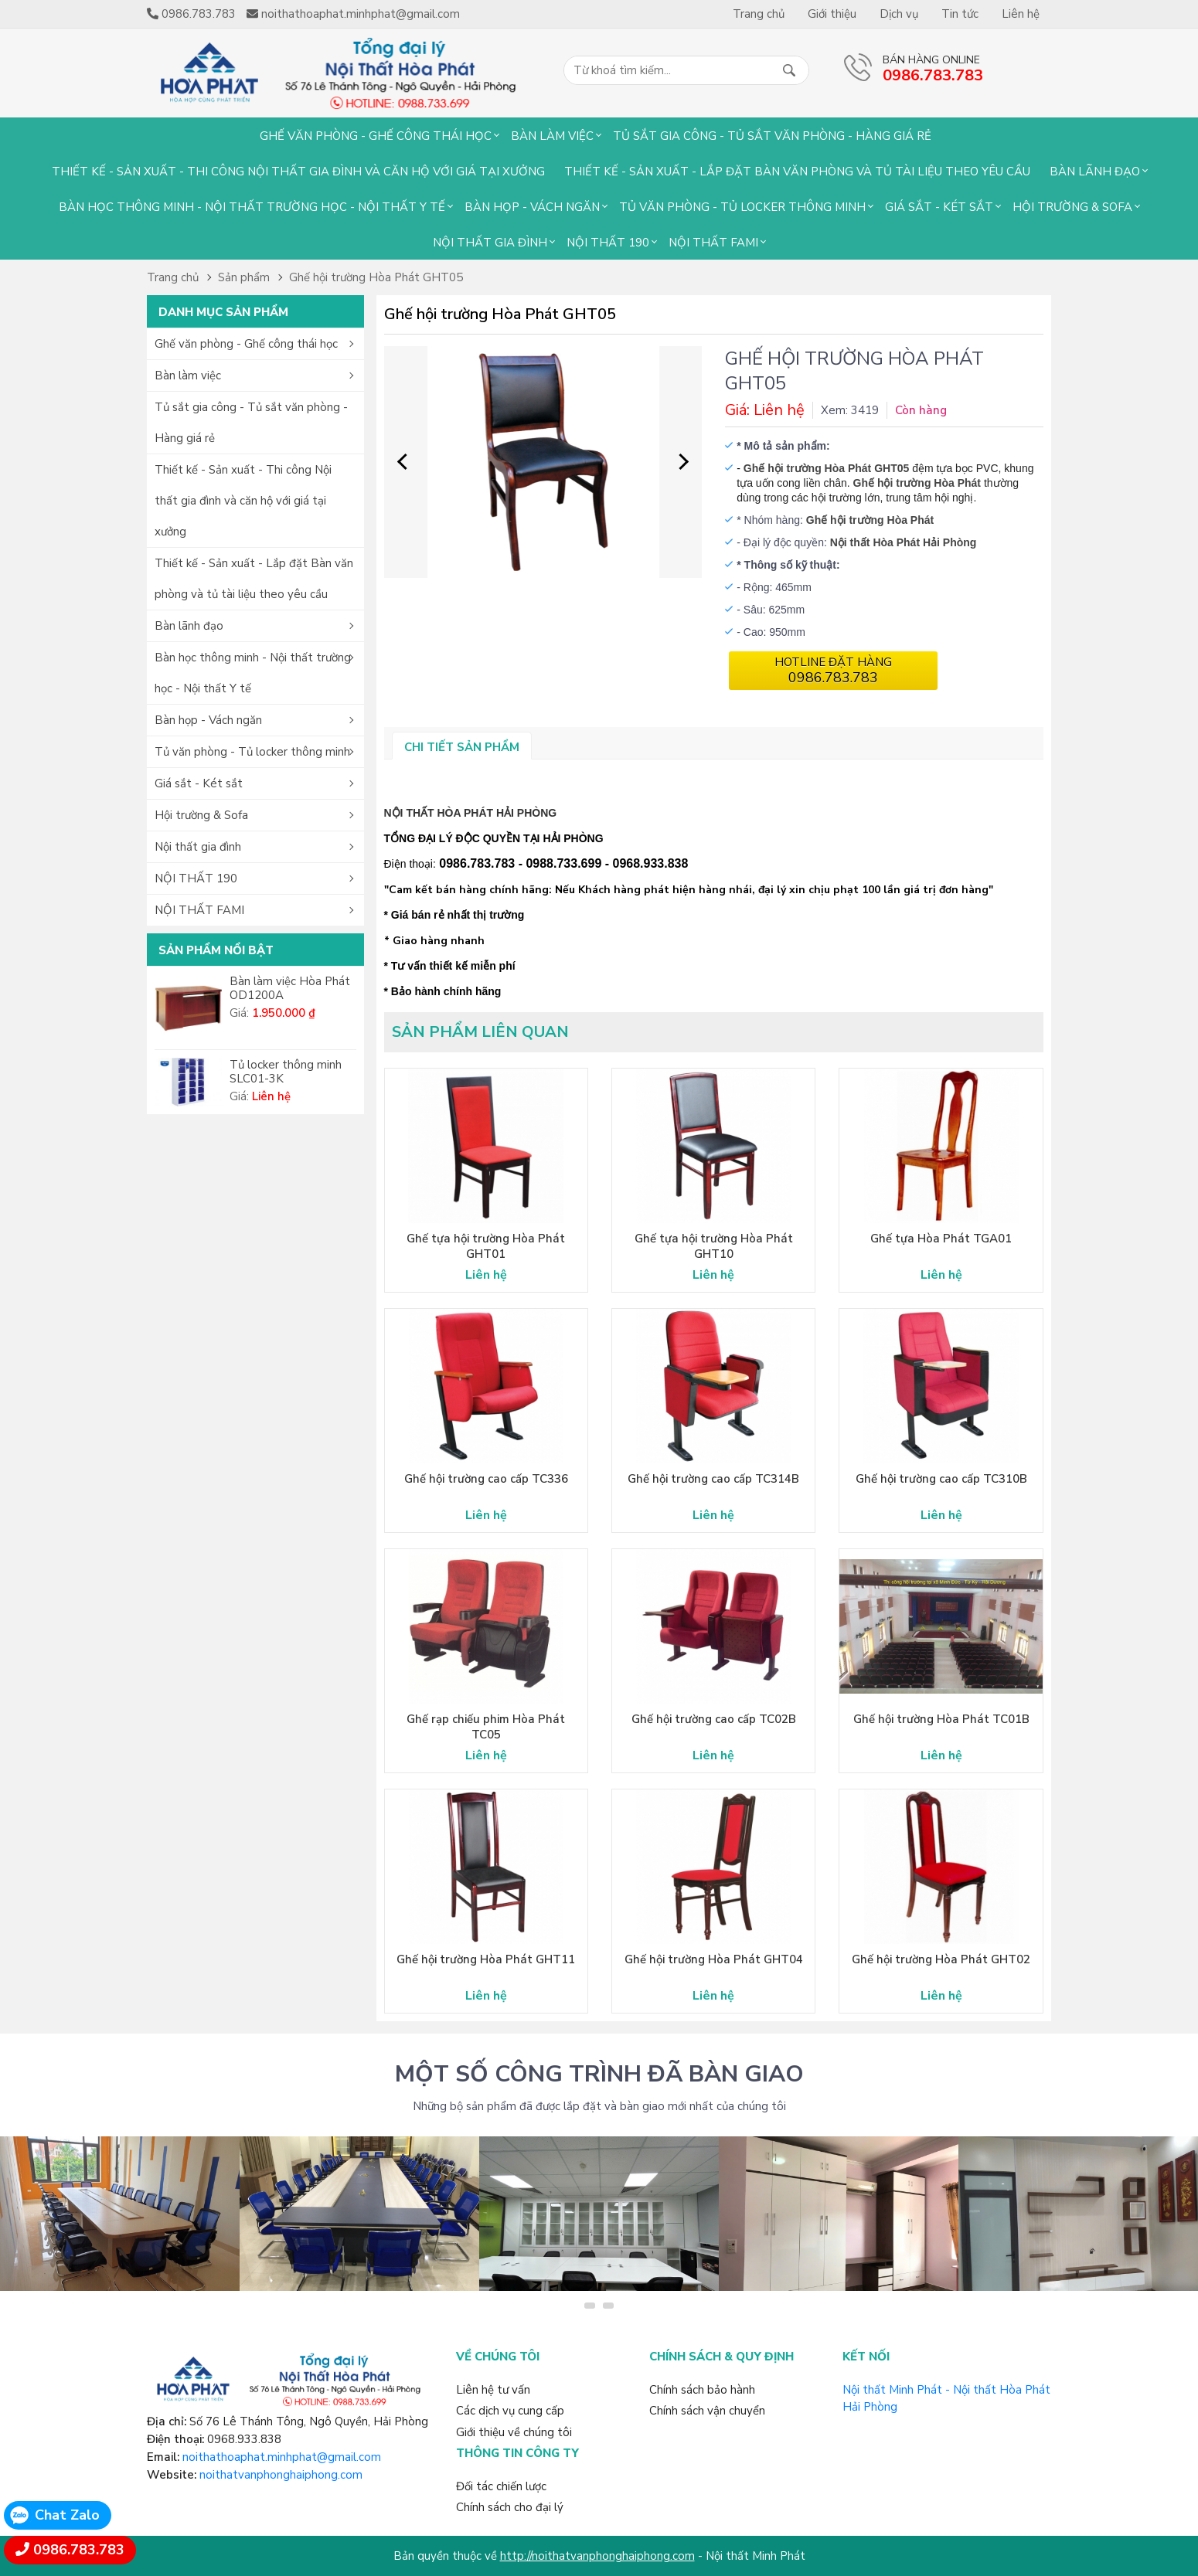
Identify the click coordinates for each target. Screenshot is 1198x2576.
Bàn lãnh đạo (1095, 171)
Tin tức (959, 14)
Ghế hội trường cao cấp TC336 (486, 1479)
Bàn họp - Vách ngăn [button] (208, 720)
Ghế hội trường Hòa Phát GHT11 (485, 1959)
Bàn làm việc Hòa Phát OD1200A (290, 988)
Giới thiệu (832, 14)
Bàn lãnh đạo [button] (189, 626)
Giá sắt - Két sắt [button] (199, 783)
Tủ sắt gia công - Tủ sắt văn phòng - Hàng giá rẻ (772, 136)
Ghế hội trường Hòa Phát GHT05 (376, 277)
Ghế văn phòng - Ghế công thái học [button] (246, 344)
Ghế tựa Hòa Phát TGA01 (941, 1238)
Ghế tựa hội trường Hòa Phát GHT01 (486, 1246)
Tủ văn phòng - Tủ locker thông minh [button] (252, 752)
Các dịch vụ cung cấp (510, 2410)
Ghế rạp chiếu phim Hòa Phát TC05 (486, 1726)
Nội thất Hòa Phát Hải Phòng (903, 542)
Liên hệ (1021, 14)
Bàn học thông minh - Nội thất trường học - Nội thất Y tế (252, 207)
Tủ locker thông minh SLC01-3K (286, 1072)
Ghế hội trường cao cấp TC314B (713, 1479)
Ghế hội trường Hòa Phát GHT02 (941, 1959)
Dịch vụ (899, 14)
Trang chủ (758, 14)
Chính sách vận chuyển (707, 2410)
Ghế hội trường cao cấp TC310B (941, 1479)
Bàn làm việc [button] (188, 375)
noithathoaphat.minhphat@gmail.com (281, 2457)
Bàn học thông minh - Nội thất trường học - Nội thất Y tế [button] (253, 673)
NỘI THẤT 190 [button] (196, 878)
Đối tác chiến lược (501, 2486)
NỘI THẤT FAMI (713, 242)
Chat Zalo (67, 2515)
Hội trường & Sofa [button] (201, 815)
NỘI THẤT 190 (608, 242)
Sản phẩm (244, 277)
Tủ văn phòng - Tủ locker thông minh (742, 207)
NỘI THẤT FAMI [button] (199, 910)
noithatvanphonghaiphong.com (280, 2475)
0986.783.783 (78, 2549)
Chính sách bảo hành (702, 2390)
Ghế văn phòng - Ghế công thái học (376, 136)
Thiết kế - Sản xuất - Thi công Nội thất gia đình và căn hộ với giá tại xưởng (298, 171)
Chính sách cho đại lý (509, 2507)
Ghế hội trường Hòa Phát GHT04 (714, 1959)
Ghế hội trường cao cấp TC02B (713, 1719)
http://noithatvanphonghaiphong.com (597, 2556)
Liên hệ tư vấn (493, 2390)
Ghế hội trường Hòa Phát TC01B (941, 1719)
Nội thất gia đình (490, 242)
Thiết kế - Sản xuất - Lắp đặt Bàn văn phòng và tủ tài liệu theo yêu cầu (797, 171)
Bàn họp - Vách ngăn (532, 207)
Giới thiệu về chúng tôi (514, 2432)
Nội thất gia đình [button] (198, 847)
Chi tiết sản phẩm (461, 747)
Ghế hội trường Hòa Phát (917, 483)
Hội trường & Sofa (1072, 207)
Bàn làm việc (552, 136)
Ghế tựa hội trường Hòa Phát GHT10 (714, 1246)
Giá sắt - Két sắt (939, 207)
